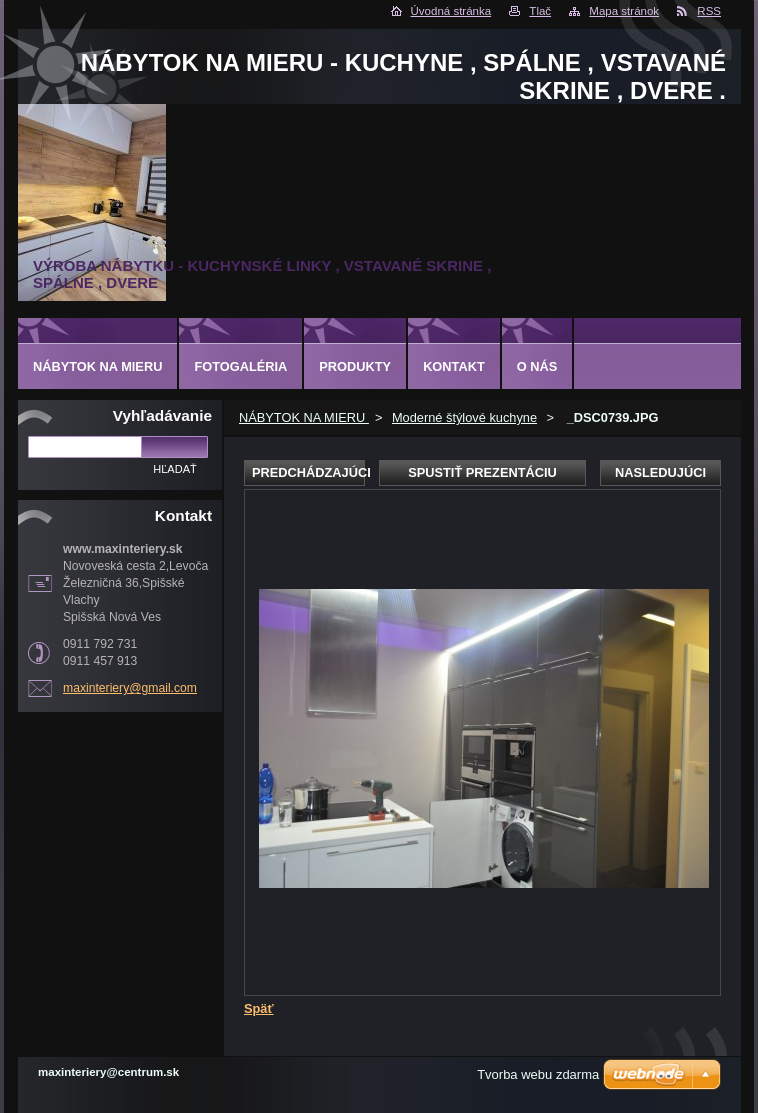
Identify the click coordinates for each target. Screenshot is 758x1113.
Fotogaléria (240, 366)
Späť (259, 1008)
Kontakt (454, 366)
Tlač (540, 11)
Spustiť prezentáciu (482, 472)
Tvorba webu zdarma (538, 1074)
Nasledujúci (660, 472)
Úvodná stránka (451, 11)
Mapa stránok (624, 11)
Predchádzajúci (308, 472)
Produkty (355, 366)
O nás (537, 366)
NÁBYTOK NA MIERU (304, 417)
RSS (709, 11)
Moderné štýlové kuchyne (464, 417)
